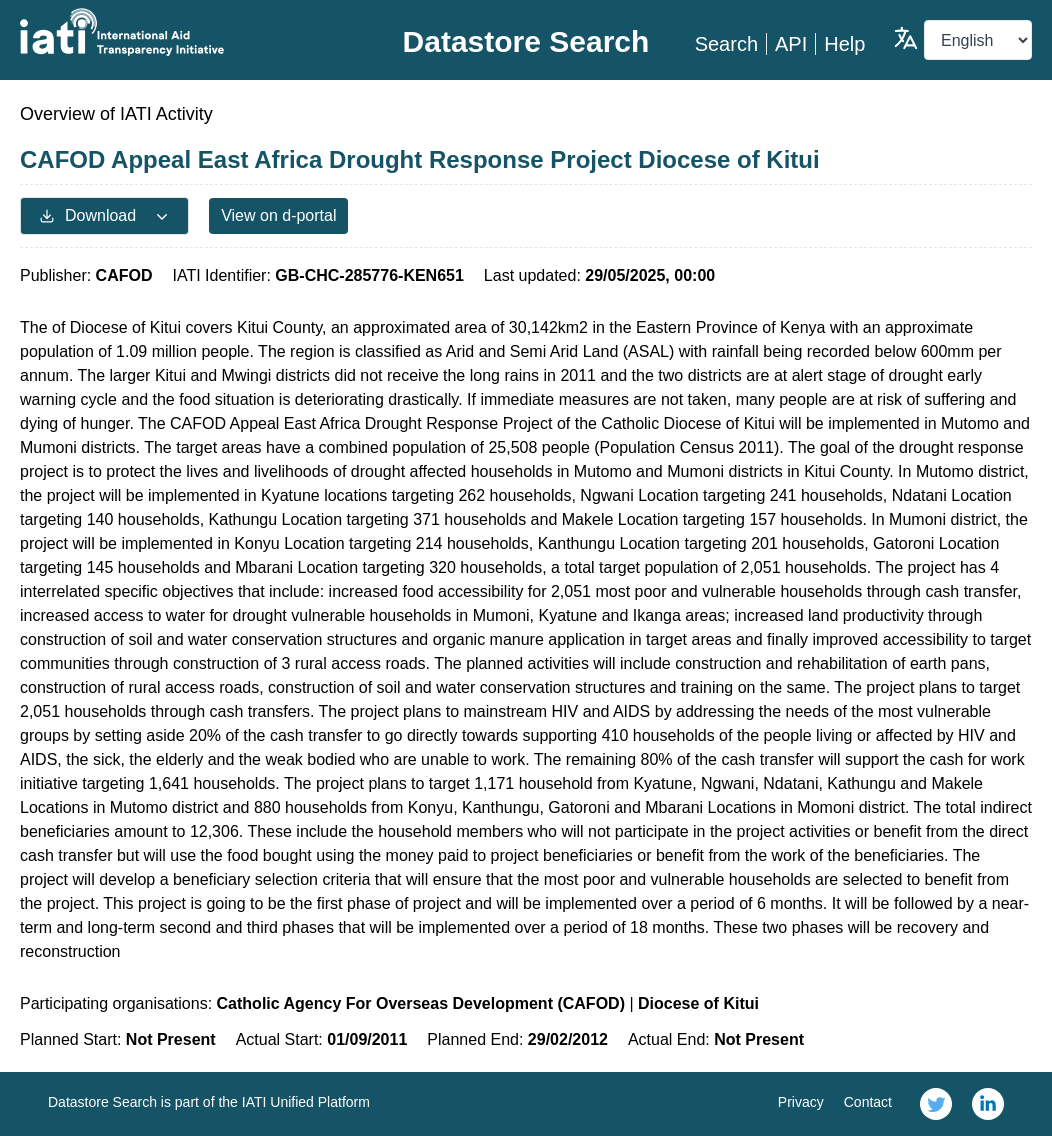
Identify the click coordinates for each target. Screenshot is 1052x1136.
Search (726, 44)
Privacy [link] (801, 1102)
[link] (936, 1104)
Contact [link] (868, 1102)
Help (844, 44)
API (791, 44)
